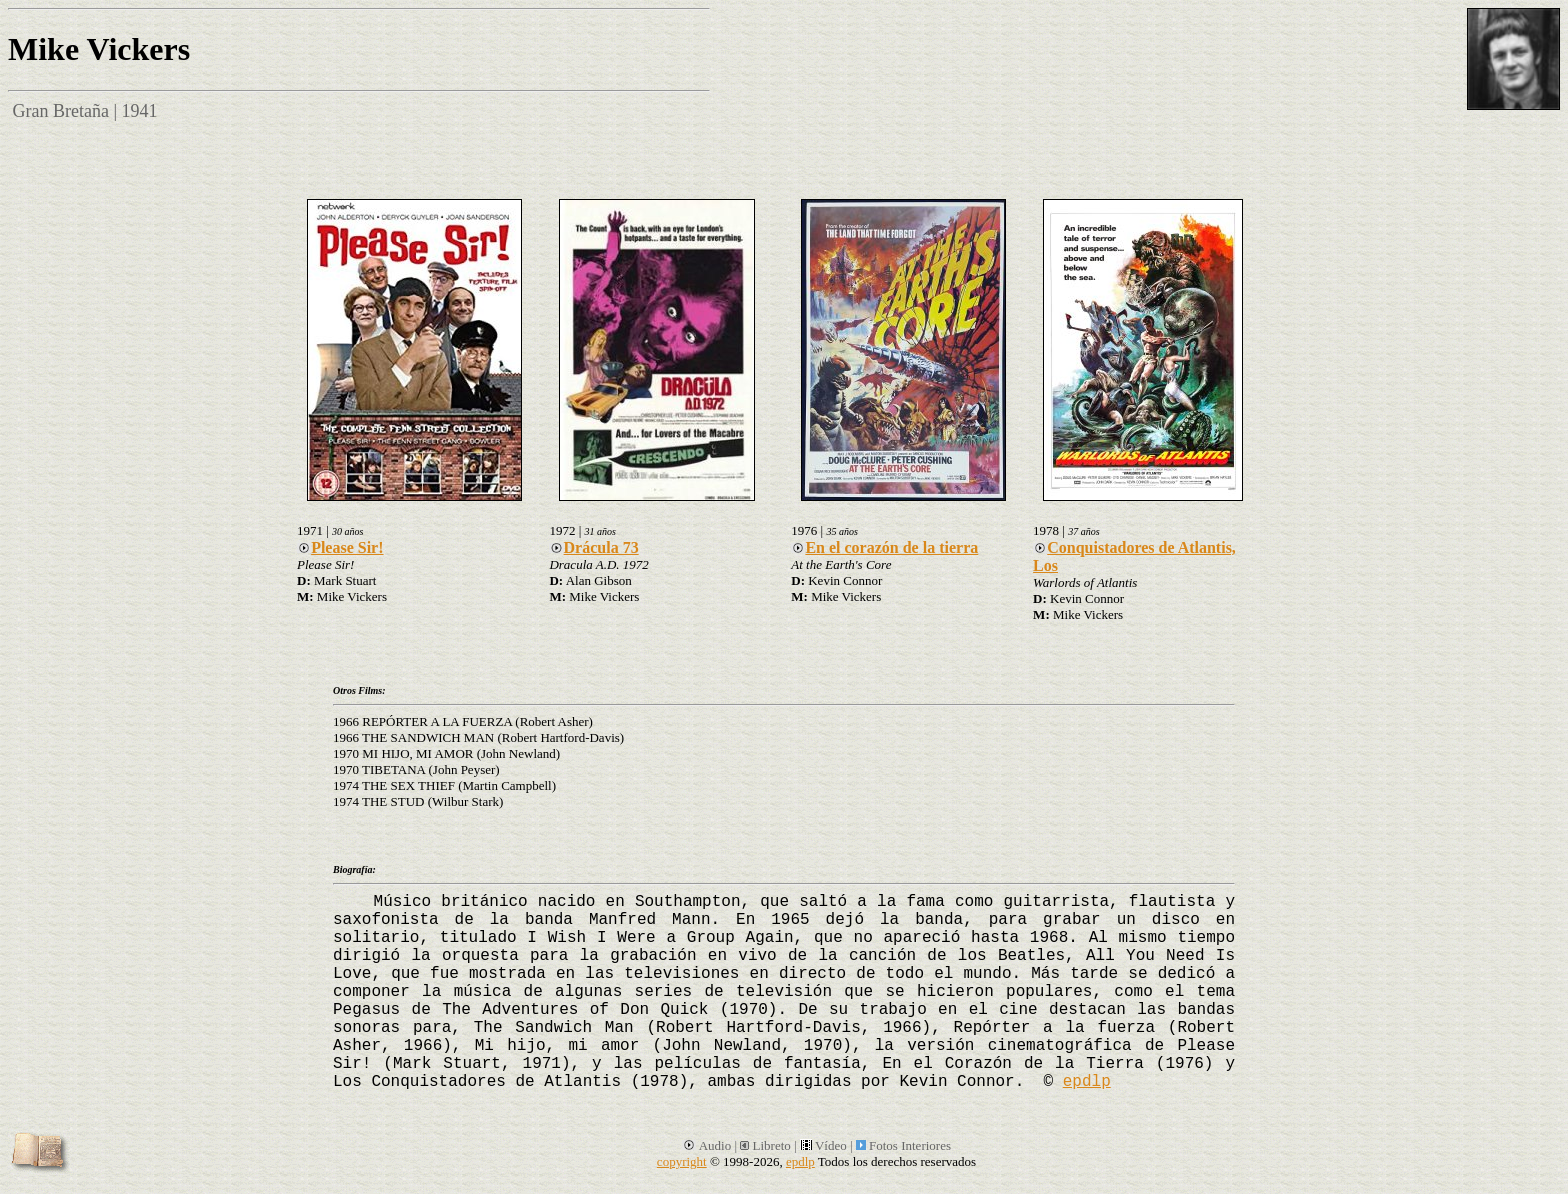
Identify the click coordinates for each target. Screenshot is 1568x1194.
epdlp (1087, 1082)
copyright (682, 1161)
